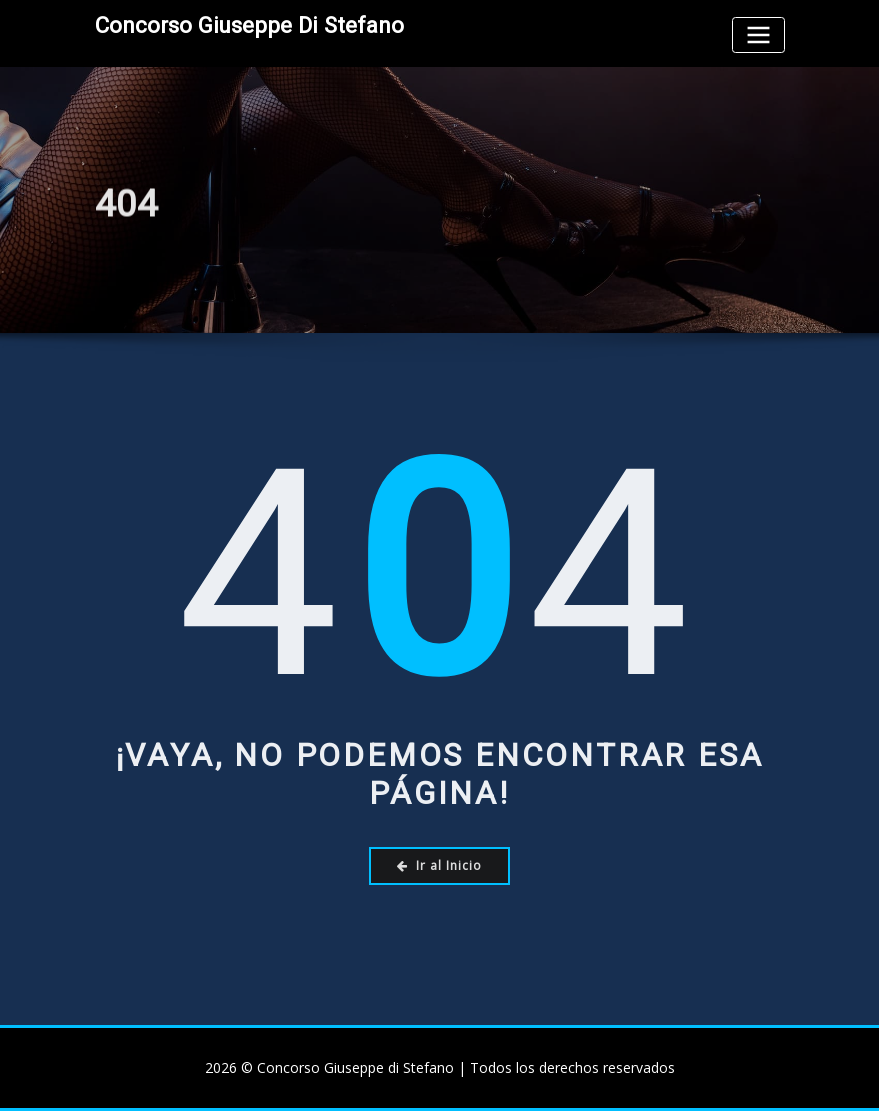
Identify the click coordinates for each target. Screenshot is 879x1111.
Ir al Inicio (439, 865)
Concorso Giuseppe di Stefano (249, 25)
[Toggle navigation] (758, 34)
